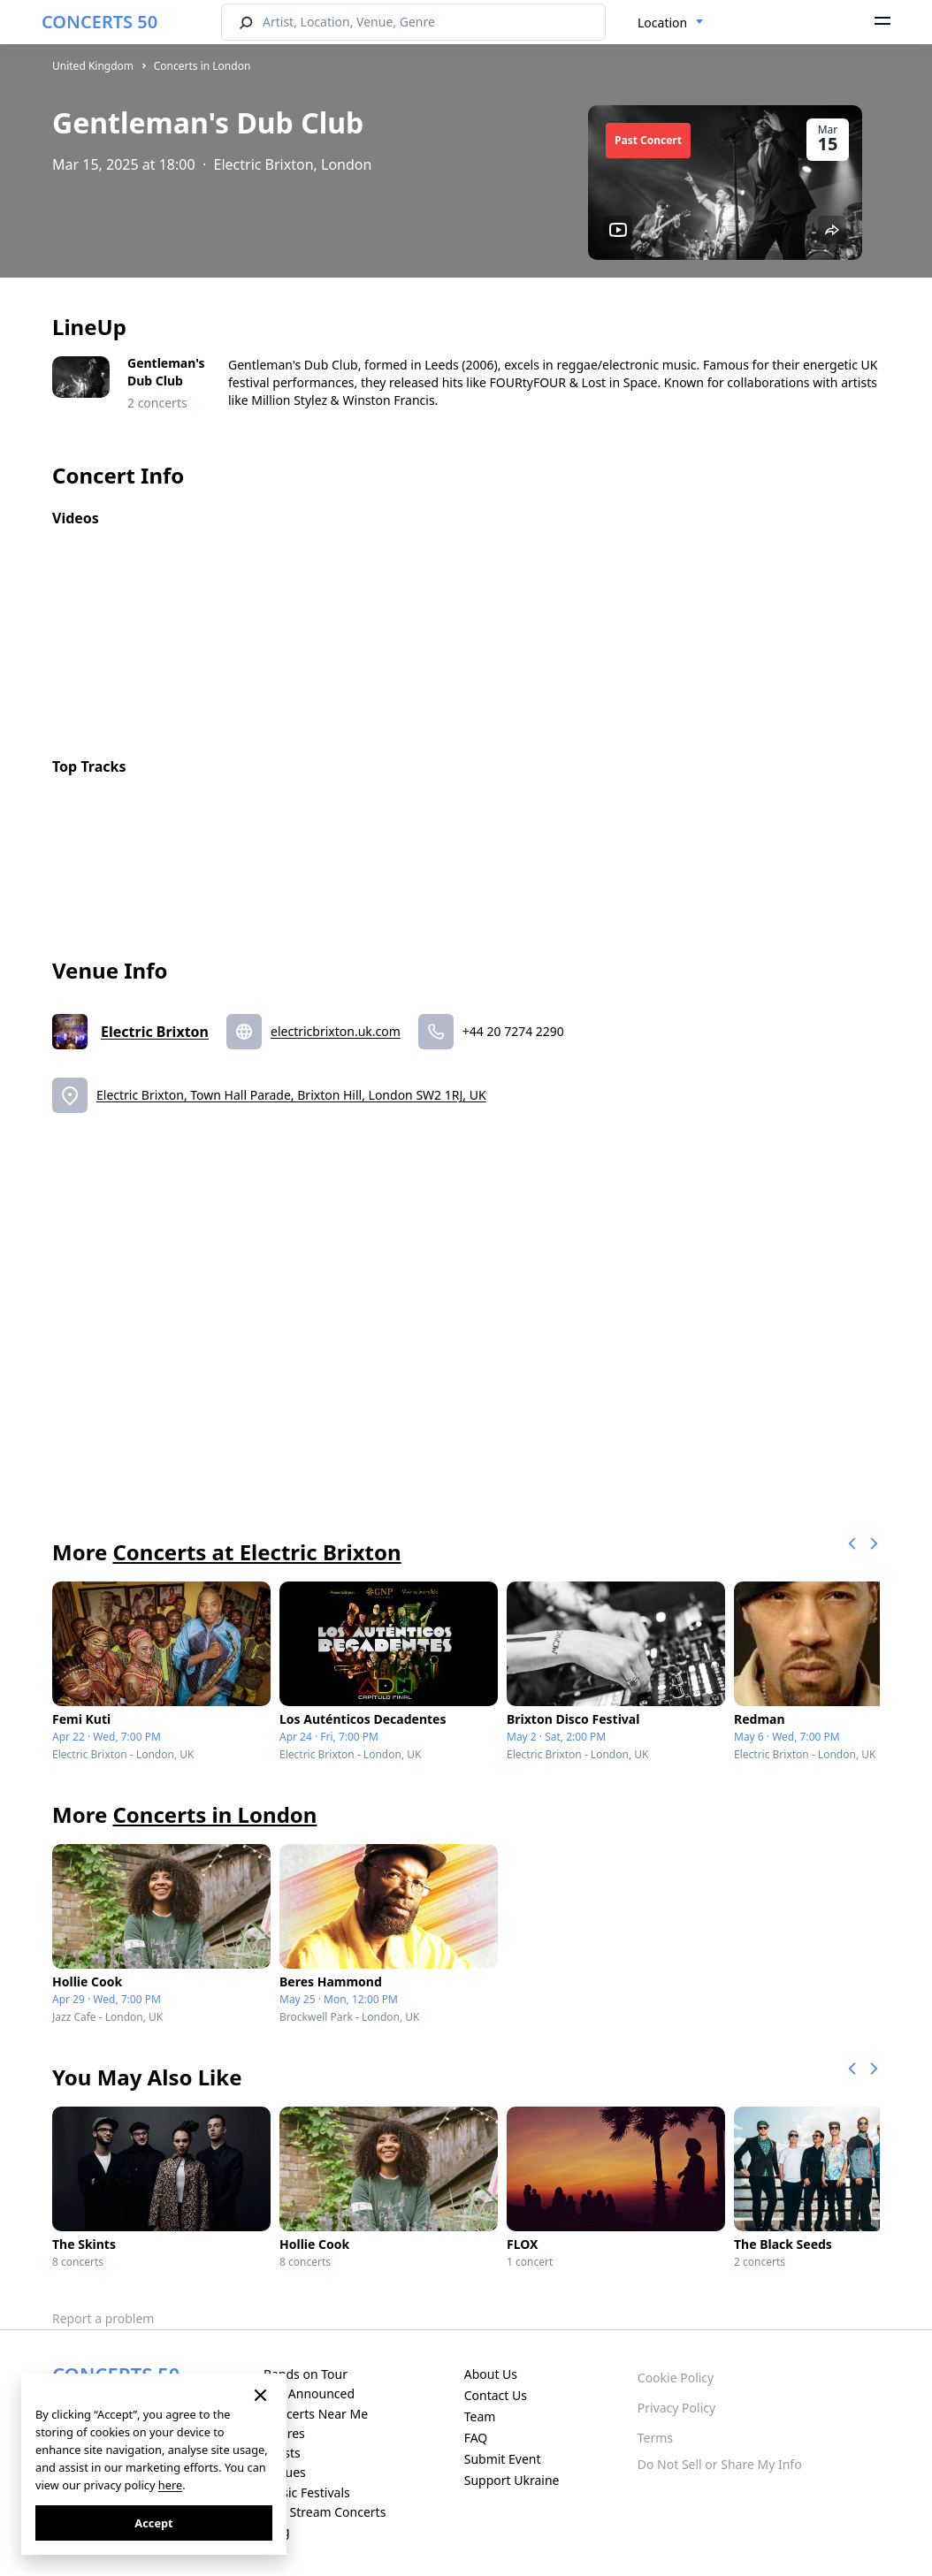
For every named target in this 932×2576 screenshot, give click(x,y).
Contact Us (495, 2395)
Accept (153, 2523)
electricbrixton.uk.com (336, 1031)
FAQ (476, 2437)
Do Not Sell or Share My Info (720, 2464)
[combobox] (670, 23)
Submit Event (502, 2458)
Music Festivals (307, 2492)
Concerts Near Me (316, 2413)
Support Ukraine (512, 2480)
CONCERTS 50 (99, 22)
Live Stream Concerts (325, 2512)
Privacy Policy (676, 2407)
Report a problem (103, 2318)
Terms (655, 2437)
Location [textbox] (662, 22)
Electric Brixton (155, 1031)
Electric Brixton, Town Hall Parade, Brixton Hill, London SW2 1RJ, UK (291, 1094)
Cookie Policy (676, 2377)
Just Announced (309, 2393)
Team (480, 2416)
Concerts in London (202, 65)
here (170, 2485)
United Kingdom (93, 65)
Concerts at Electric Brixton (256, 1551)
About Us (490, 2374)
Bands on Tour (306, 2374)
